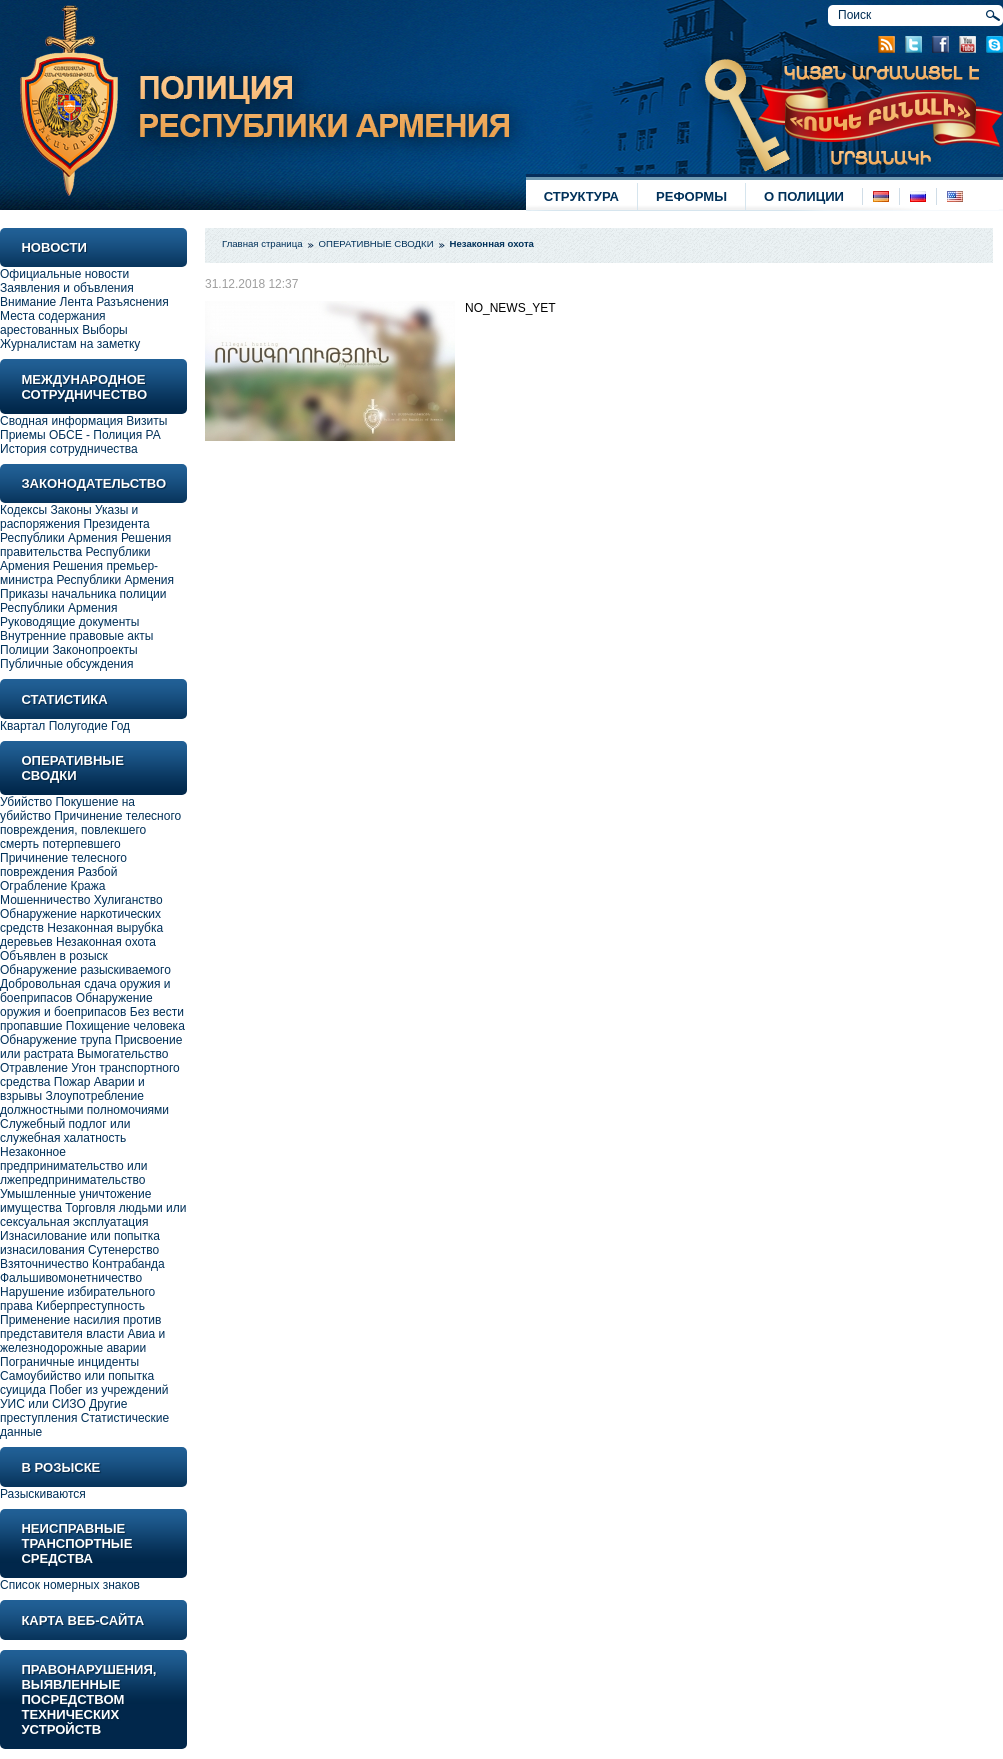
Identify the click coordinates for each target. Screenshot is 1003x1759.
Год (120, 726)
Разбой (98, 872)
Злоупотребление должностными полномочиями (84, 1103)
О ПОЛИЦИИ (804, 196)
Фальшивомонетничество (71, 1278)
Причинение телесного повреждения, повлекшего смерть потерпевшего (90, 830)
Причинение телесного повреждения (63, 865)
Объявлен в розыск (54, 956)
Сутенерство (123, 1250)
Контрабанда (128, 1264)
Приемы (23, 435)
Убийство (26, 802)
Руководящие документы (69, 622)
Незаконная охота (106, 942)
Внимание (28, 302)
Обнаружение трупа (55, 1040)
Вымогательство (122, 1054)
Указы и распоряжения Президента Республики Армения (75, 524)
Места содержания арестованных (53, 323)
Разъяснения (132, 302)
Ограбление (35, 886)
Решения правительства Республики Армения (85, 552)
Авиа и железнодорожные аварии (82, 1341)
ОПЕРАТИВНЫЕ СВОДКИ (376, 243)
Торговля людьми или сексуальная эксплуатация (93, 1215)
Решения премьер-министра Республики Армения (87, 573)
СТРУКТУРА (581, 196)
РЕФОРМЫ (691, 196)
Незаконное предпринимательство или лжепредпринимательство (74, 1166)
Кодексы (23, 510)
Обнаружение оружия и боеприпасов (76, 1005)
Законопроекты (94, 650)
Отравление (34, 1068)
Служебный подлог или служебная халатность (65, 1131)
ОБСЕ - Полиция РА (105, 435)
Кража (87, 886)
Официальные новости (64, 274)
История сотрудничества (69, 449)
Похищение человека (125, 1026)
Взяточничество (44, 1264)
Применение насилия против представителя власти (80, 1327)
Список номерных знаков (70, 1585)
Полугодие (78, 726)
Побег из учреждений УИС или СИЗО (84, 1397)
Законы (70, 510)
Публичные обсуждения (66, 664)
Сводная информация (61, 421)
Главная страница (262, 243)
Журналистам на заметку (70, 344)
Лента (76, 302)
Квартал (22, 726)
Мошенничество (45, 900)
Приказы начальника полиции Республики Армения (83, 601)
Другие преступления (64, 1411)
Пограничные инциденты (69, 1362)
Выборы (104, 330)
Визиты (146, 421)
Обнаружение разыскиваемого (85, 970)
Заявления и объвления (67, 288)
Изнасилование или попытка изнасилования (80, 1243)
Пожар (72, 1082)
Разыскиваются (43, 1494)
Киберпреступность (90, 1306)
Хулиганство (128, 900)
